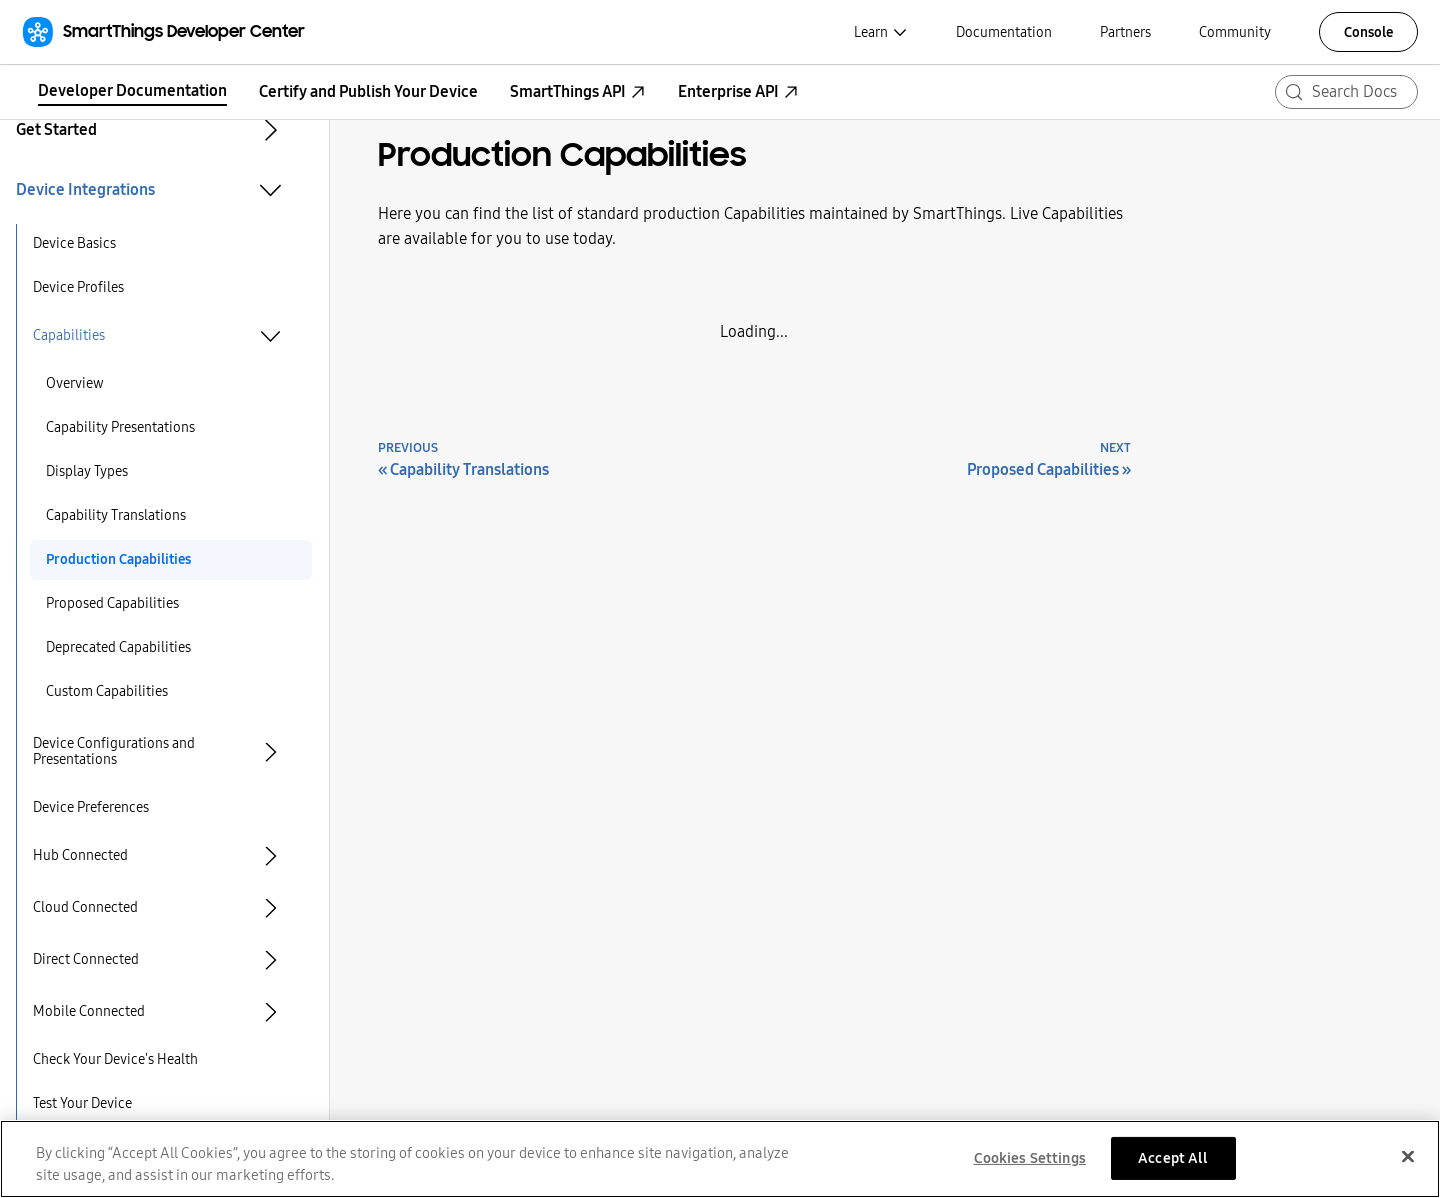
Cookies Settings (1030, 1165)
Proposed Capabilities (112, 603)
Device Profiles (78, 287)
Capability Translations (116, 515)
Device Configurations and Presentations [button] (114, 751)
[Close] (1408, 1164)
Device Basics (74, 243)
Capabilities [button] (69, 335)
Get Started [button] (56, 129)
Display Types (87, 471)
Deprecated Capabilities (118, 647)
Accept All (1173, 1165)
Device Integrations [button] (85, 189)
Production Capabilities (118, 559)
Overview (75, 383)
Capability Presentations (120, 427)
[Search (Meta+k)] (1346, 92)
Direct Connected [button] (86, 959)
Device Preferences (91, 807)
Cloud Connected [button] (85, 907)
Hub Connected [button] (80, 855)
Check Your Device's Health (115, 1059)
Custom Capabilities (107, 691)
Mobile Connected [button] (89, 1011)
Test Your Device (82, 1103)
